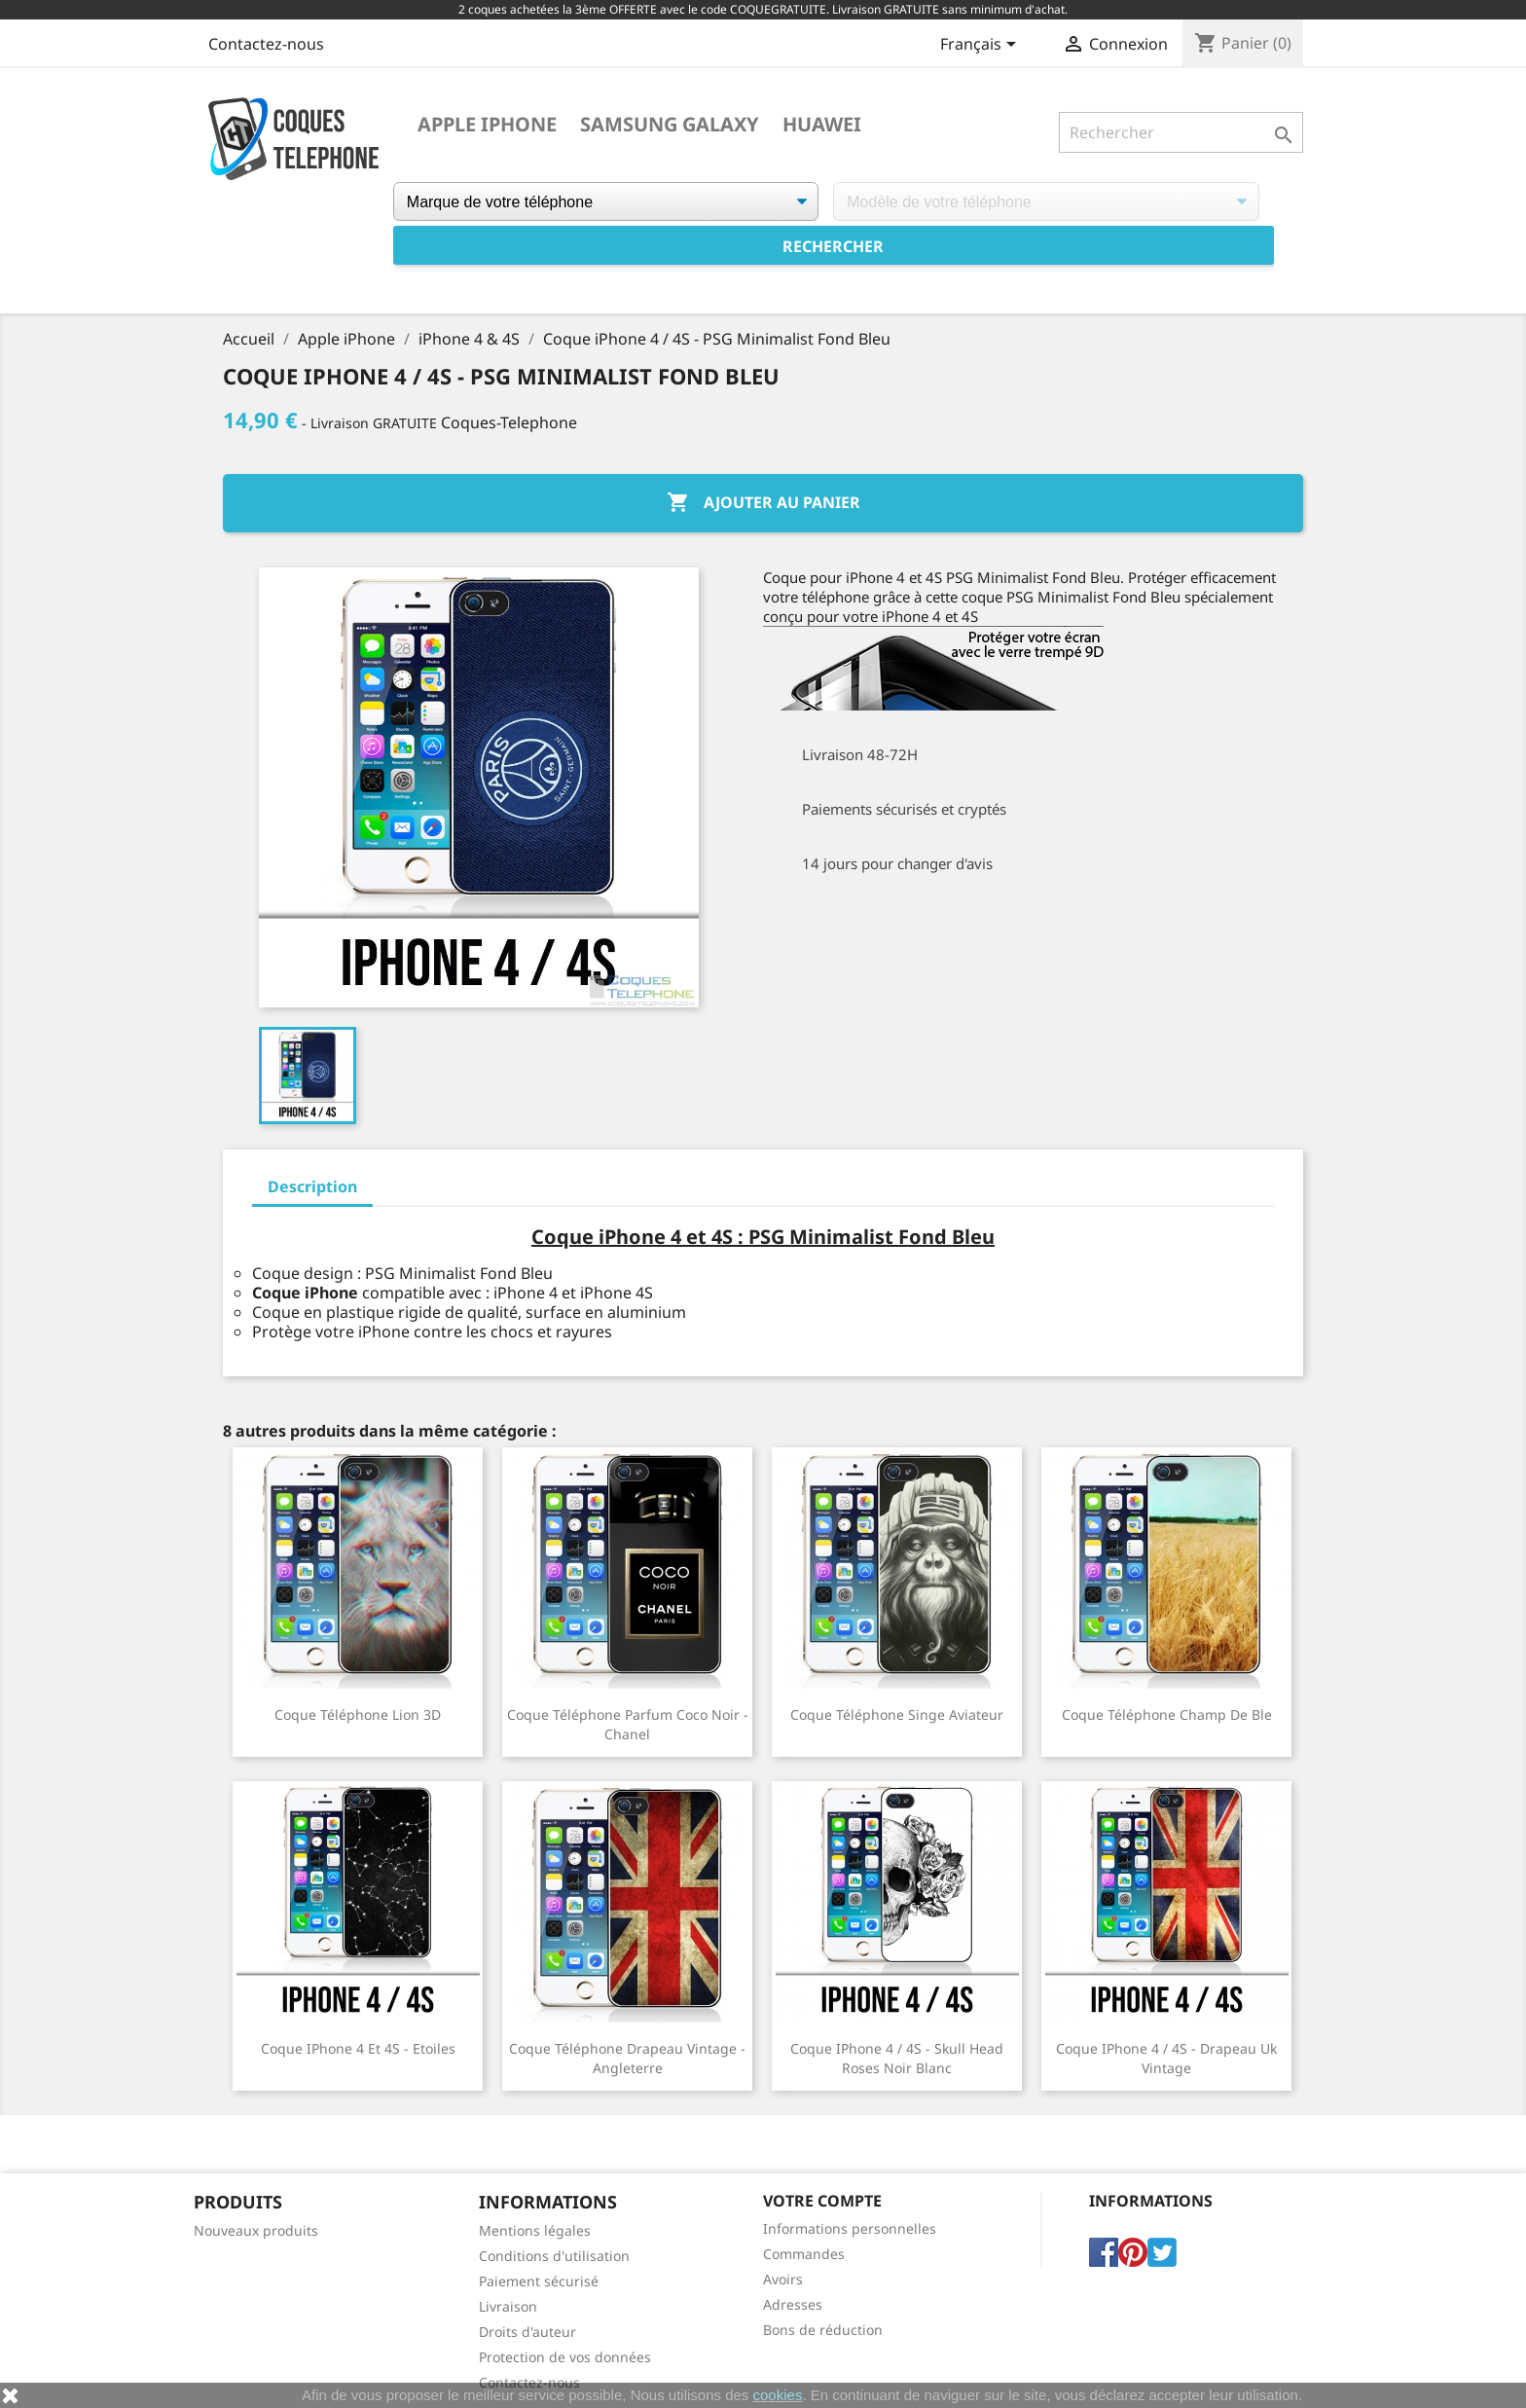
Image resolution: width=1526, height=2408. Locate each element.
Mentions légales (535, 2230)
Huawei (821, 124)
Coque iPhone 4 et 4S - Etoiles (358, 2048)
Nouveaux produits (256, 2230)
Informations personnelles (849, 2228)
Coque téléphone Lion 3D (357, 1714)
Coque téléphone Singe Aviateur (896, 1714)
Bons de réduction (823, 2329)
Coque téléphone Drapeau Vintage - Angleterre (627, 2058)
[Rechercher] (1181, 132)
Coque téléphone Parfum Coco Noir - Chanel (627, 1724)
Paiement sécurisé (539, 2281)
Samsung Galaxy (669, 124)
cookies (778, 2395)
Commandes (804, 2253)
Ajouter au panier (763, 503)
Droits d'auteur (527, 2331)
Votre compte (822, 2200)
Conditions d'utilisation (554, 2255)
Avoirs (783, 2279)
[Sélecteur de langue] (981, 45)
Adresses (792, 2304)
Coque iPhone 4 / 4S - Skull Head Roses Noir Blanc (896, 2058)
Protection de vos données (565, 2357)
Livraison (508, 2306)
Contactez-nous (266, 44)
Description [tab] (312, 1186)
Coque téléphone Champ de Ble (1167, 1714)
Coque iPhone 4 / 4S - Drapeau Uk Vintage (1166, 2058)
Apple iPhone (487, 124)
